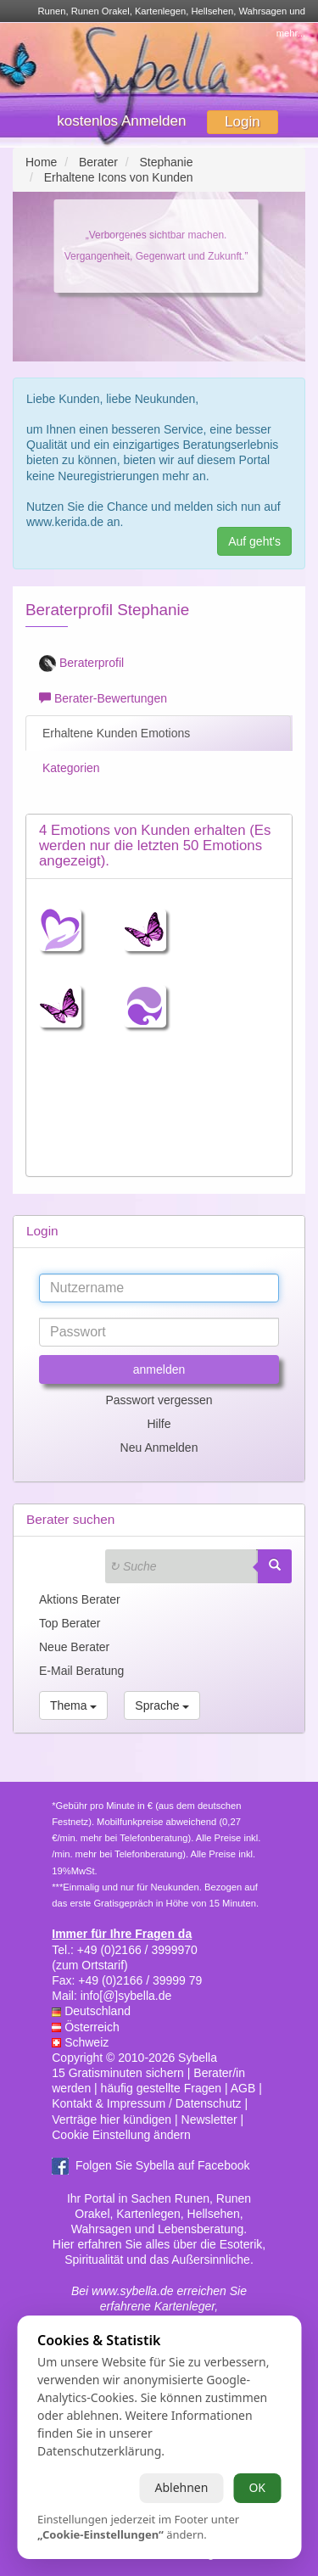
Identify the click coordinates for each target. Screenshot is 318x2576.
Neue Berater (74, 1647)
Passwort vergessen (158, 1400)
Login (242, 122)
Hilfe (158, 1424)
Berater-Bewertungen (103, 698)
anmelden (159, 1369)
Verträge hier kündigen (111, 2119)
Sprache (162, 1705)
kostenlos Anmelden (121, 121)
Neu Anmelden (159, 1447)
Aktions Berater (79, 1599)
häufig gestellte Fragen (161, 2088)
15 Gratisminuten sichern (118, 2073)
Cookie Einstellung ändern (121, 2135)
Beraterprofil (81, 663)
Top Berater (69, 1623)
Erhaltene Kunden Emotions (114, 733)
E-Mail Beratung (81, 1670)
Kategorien (69, 768)
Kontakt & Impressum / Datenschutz (146, 2103)
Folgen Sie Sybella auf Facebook (162, 2165)
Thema (73, 1705)
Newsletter (209, 2119)
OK (256, 2487)
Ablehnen (181, 2487)
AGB (243, 2088)
